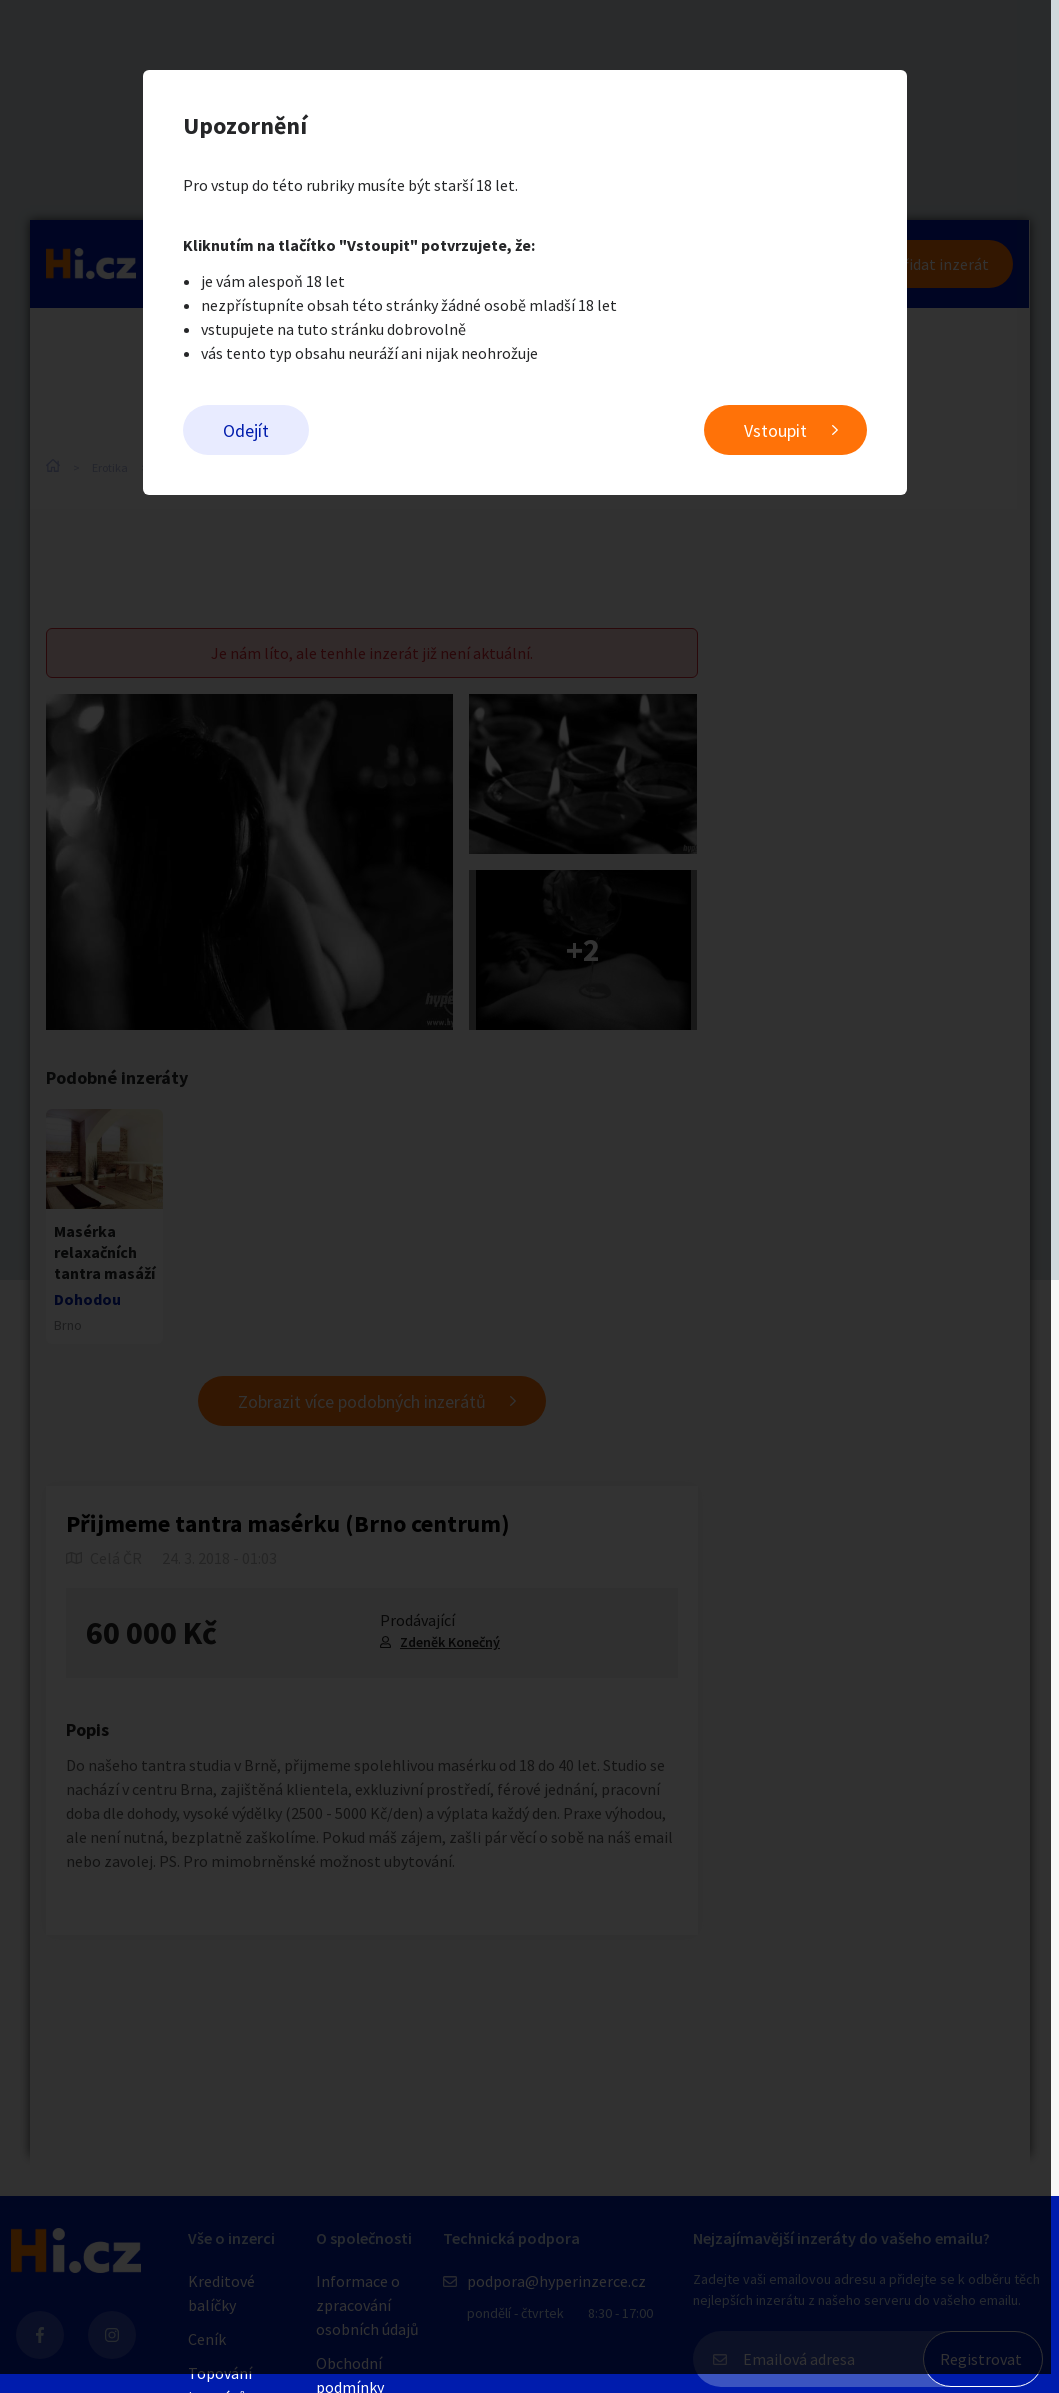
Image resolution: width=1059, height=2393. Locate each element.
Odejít (251, 430)
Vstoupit (780, 430)
